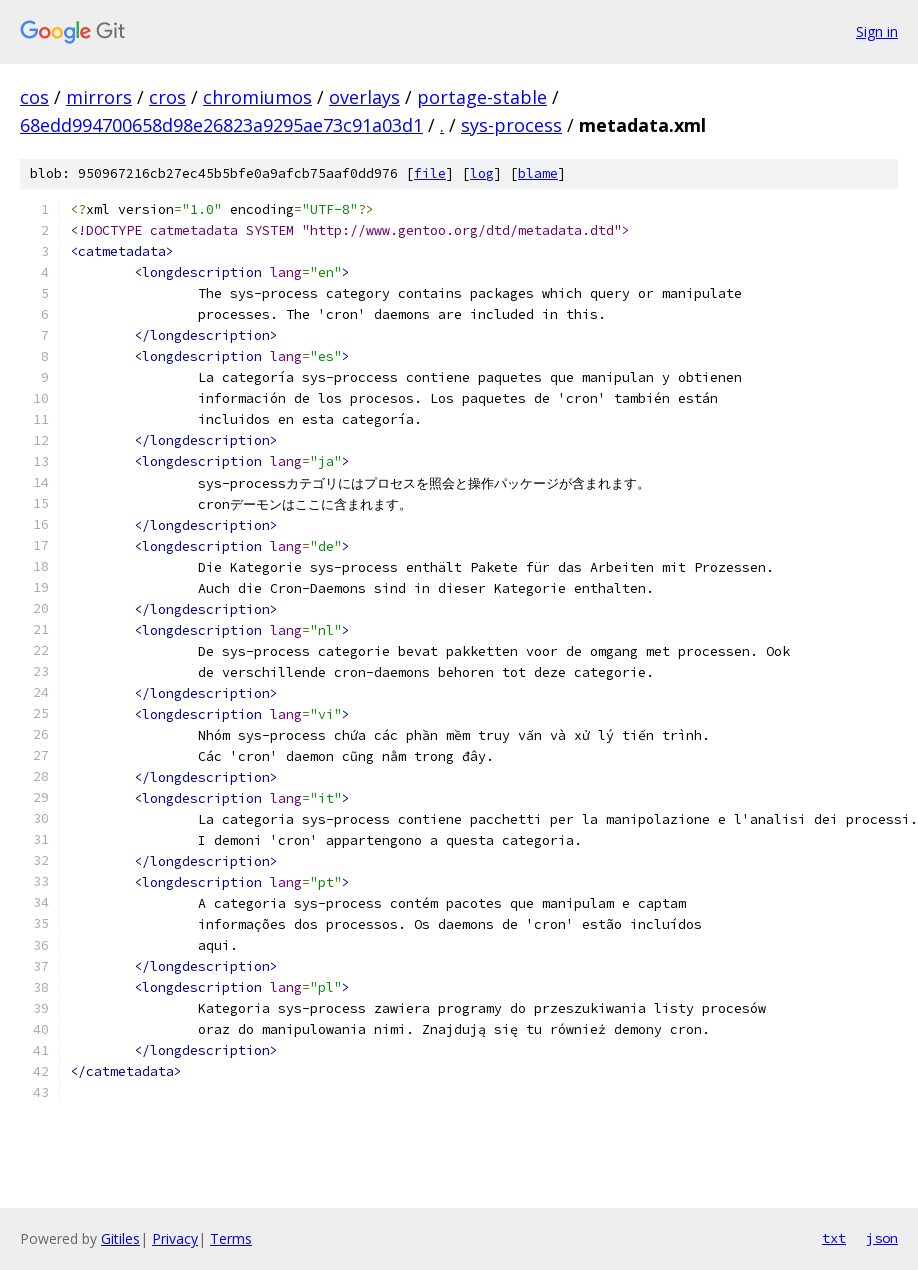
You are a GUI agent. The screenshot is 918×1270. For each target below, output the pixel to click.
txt (834, 1238)
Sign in (877, 31)
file (430, 173)
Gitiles (120, 1238)
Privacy (175, 1238)
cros (167, 97)
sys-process (511, 125)
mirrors (99, 97)
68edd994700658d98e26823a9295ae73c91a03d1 (221, 125)
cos (34, 97)
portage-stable (482, 97)
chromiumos (257, 97)
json (882, 1238)
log (482, 173)
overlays (364, 97)
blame (538, 173)
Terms (231, 1238)
